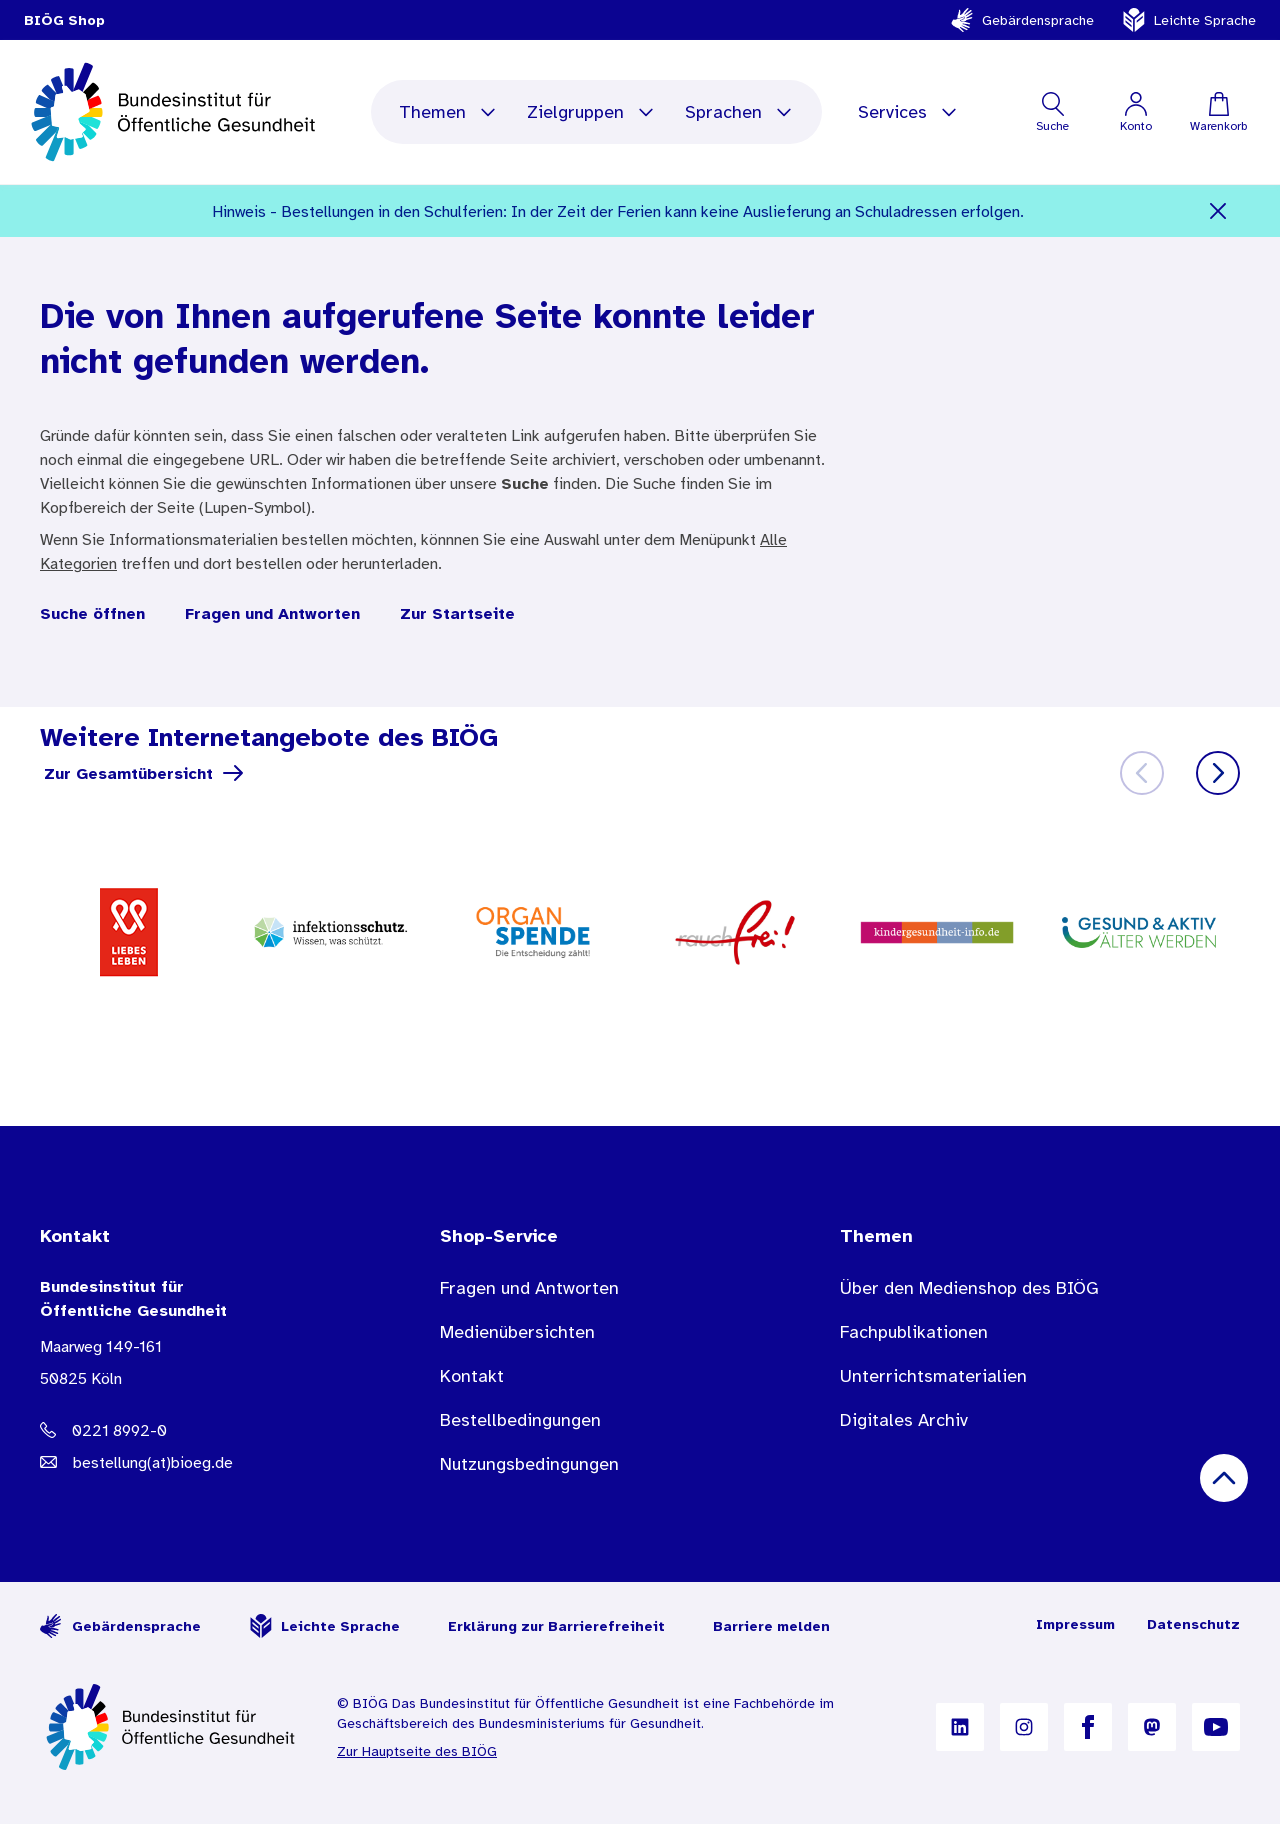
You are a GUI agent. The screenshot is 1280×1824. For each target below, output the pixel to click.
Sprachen (739, 112)
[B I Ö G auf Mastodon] (1152, 1727)
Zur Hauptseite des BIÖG (417, 1751)
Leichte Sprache (1189, 20)
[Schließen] (1218, 211)
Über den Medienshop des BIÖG (969, 1288)
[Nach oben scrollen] (1224, 1478)
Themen (448, 112)
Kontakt (472, 1376)
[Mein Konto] (1135, 112)
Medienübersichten (517, 1332)
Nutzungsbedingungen (529, 1464)
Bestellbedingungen (520, 1420)
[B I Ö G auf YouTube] (1216, 1727)
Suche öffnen (92, 613)
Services (908, 112)
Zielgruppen (591, 112)
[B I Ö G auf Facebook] (1088, 1727)
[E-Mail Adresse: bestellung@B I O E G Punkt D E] (200, 1462)
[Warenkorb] (1218, 112)
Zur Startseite (457, 613)
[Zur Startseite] (172, 1727)
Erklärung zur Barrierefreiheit (556, 1626)
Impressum (1075, 1624)
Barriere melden (771, 1626)
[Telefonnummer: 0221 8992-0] (200, 1430)
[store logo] (175, 112)
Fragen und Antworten (272, 613)
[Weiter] (1218, 773)
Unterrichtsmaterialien (933, 1376)
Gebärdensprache (1022, 20)
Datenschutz (1193, 1624)
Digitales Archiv (904, 1420)
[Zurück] (1142, 773)
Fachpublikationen (914, 1332)
